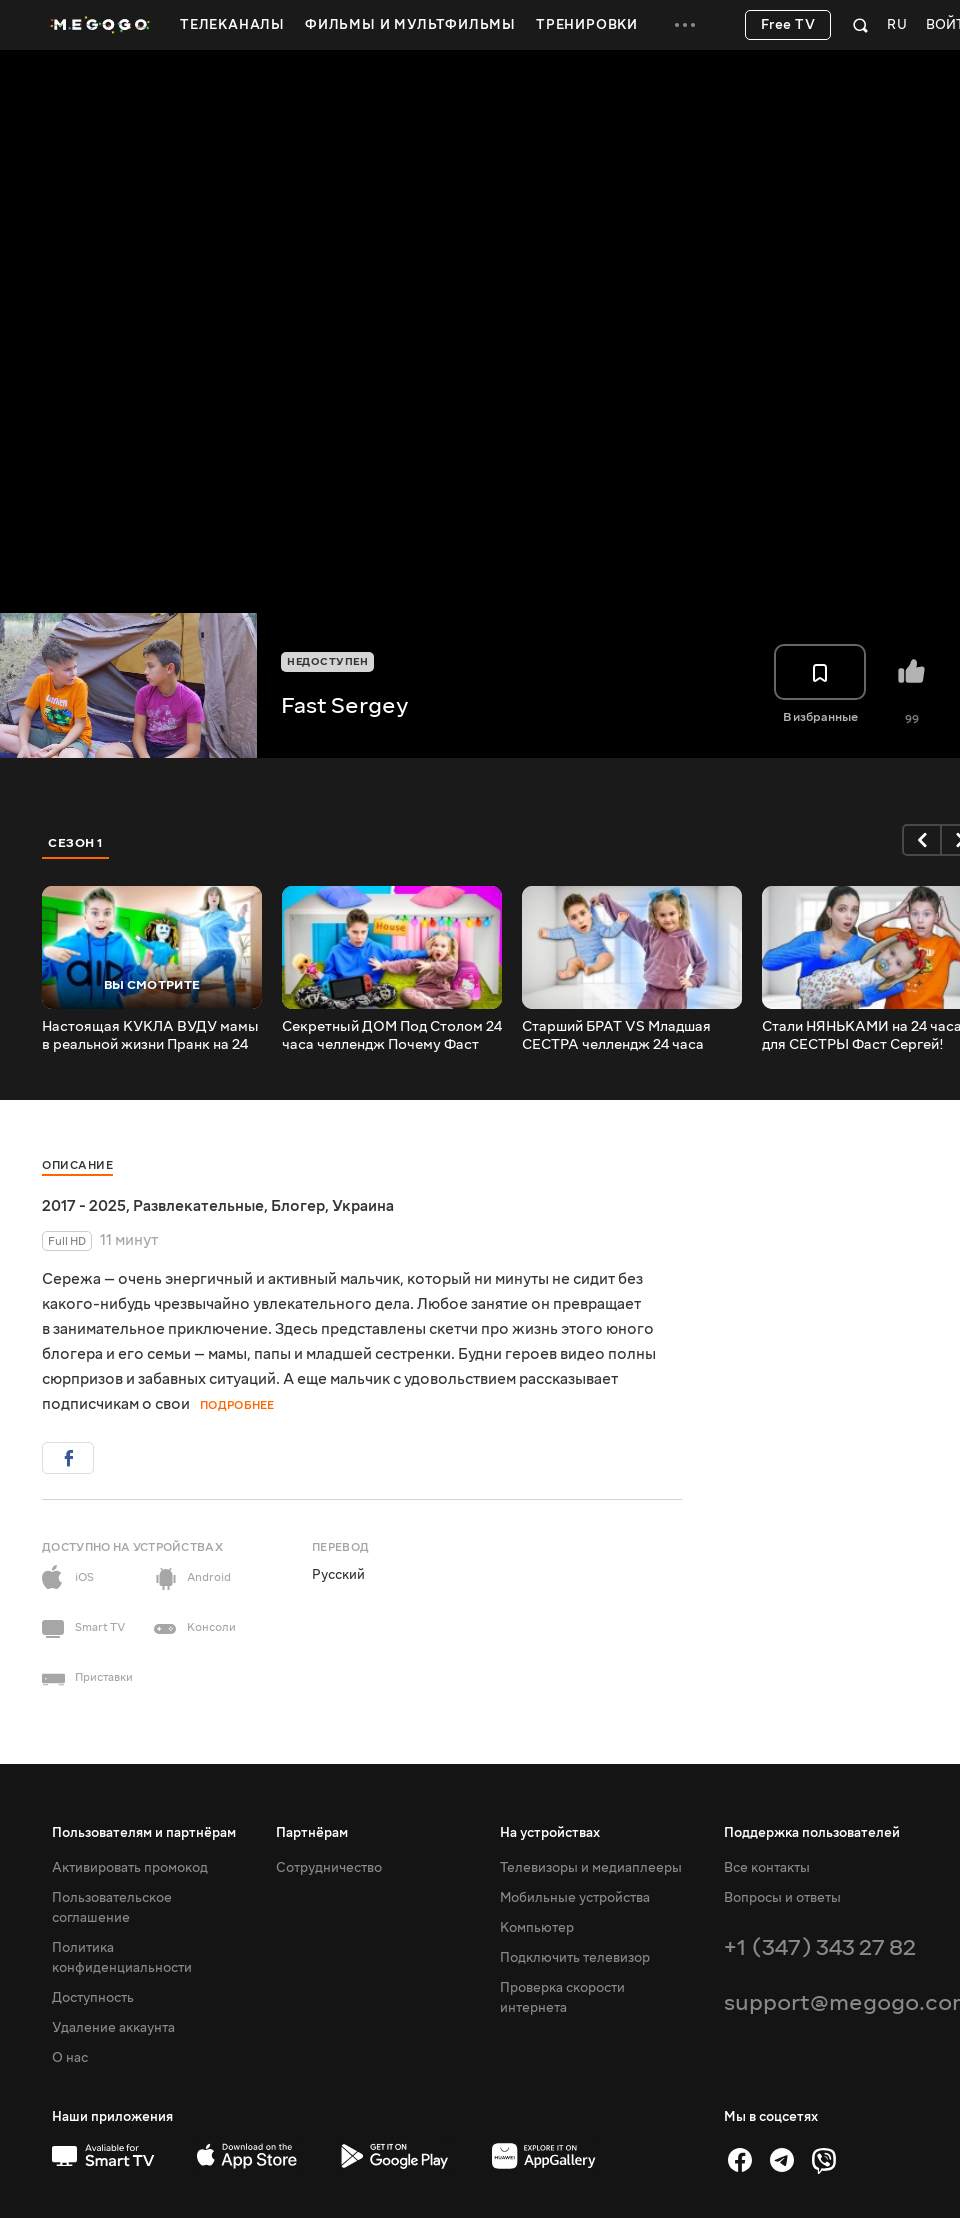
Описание (77, 1165)
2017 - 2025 (84, 1206)
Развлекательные (198, 1206)
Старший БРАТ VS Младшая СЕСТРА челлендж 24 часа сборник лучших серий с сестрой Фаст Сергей (616, 1036)
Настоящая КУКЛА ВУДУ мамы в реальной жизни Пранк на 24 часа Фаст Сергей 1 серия (150, 1036)
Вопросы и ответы (782, 1898)
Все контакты (767, 1868)
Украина (363, 1206)
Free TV (788, 25)
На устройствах (550, 1833)
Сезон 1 (76, 843)
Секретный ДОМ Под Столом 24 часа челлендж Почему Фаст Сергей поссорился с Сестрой (392, 1036)
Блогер (298, 1206)
